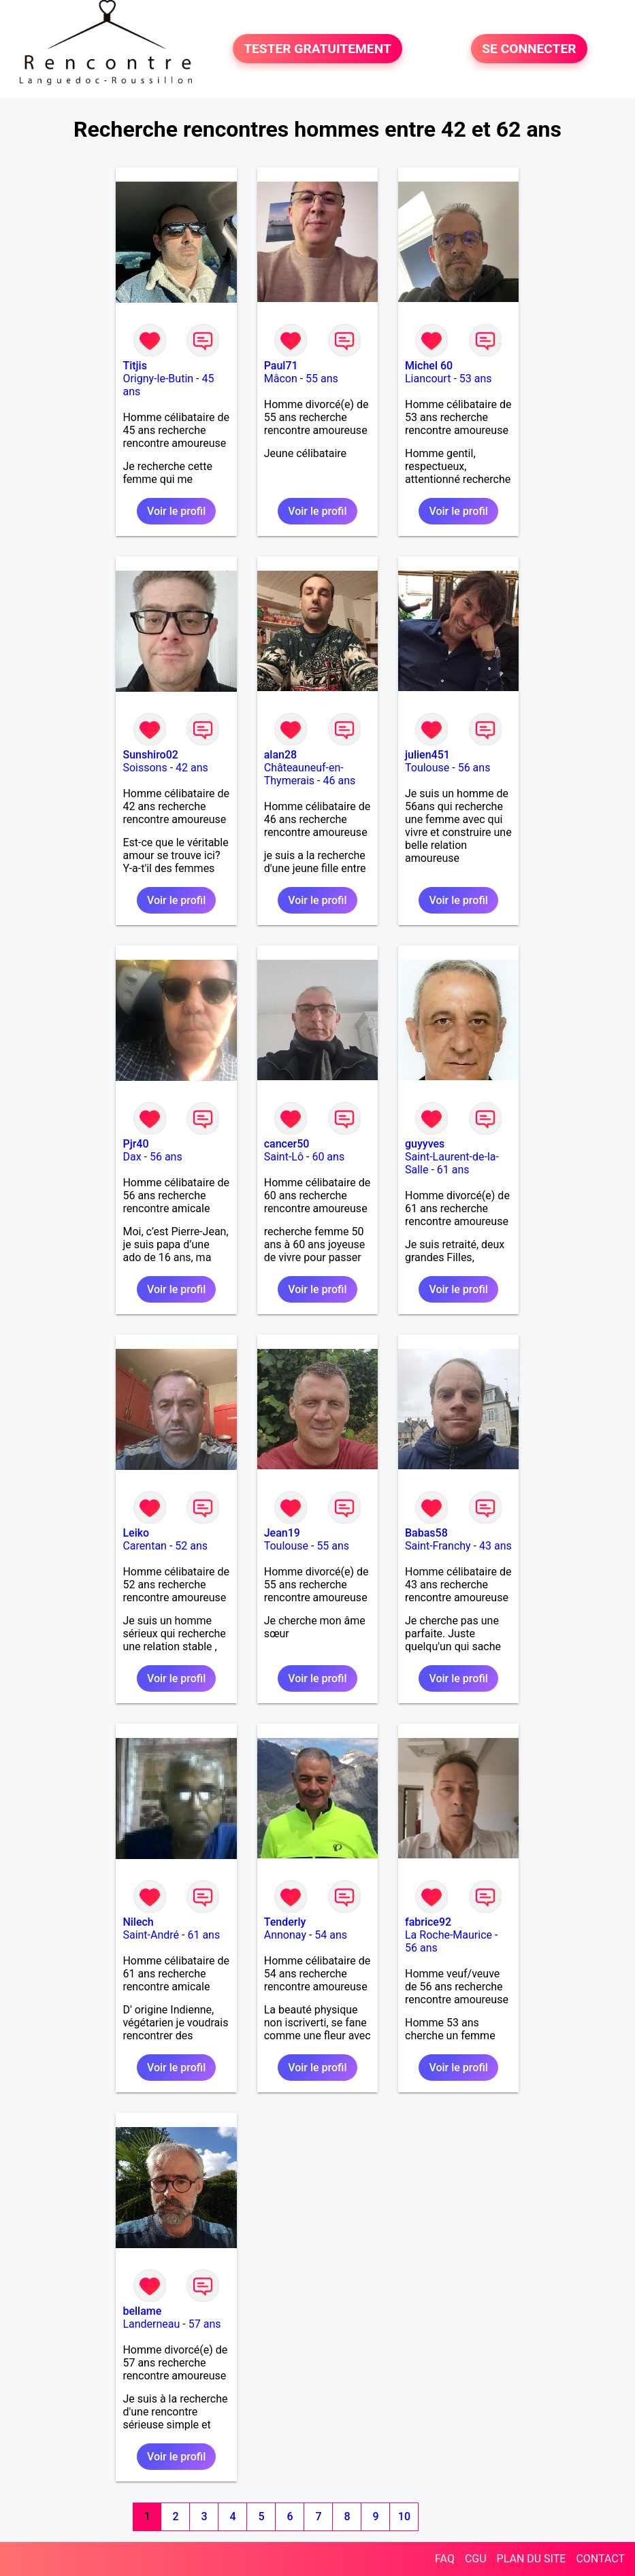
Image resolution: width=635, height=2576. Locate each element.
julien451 (427, 754)
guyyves (424, 1143)
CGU (476, 2558)
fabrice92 (428, 1922)
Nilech (138, 1922)
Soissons (145, 767)
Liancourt (428, 378)
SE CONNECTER (529, 48)
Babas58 (426, 1532)
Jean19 (282, 1532)
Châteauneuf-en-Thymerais (304, 774)
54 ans (330, 1934)
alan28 (280, 754)
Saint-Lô (284, 1156)
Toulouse (427, 767)
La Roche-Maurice (448, 1934)
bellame (142, 2311)
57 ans (205, 2324)
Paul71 (281, 365)
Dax (132, 1156)
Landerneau (151, 2324)
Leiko (136, 1532)
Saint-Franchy (438, 1545)
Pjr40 (135, 1143)
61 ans (453, 1169)
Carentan (144, 1545)
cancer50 (287, 1143)
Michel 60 (429, 365)
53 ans (475, 378)
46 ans (339, 780)
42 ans (192, 767)
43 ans (495, 1545)
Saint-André (151, 1934)
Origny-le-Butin (158, 378)
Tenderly (285, 1922)
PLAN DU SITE (531, 2558)
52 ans (191, 1545)
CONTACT (600, 2558)
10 (404, 2516)
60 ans (328, 1156)
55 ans (322, 378)
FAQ (445, 2558)
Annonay (285, 1934)
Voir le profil (176, 511)
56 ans (474, 767)
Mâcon (280, 378)
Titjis (134, 365)
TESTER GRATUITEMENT (317, 48)
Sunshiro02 (150, 754)
